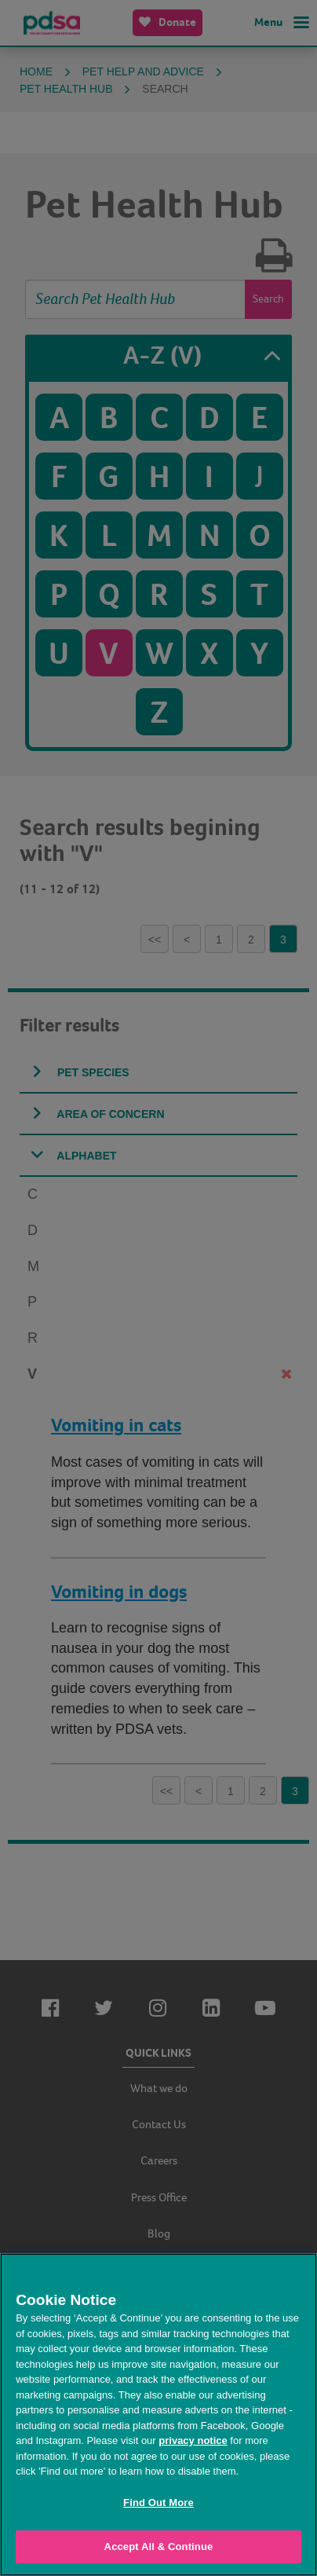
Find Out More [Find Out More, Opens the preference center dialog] (158, 2502)
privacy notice (192, 2440)
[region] (158, 2414)
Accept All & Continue (158, 2546)
